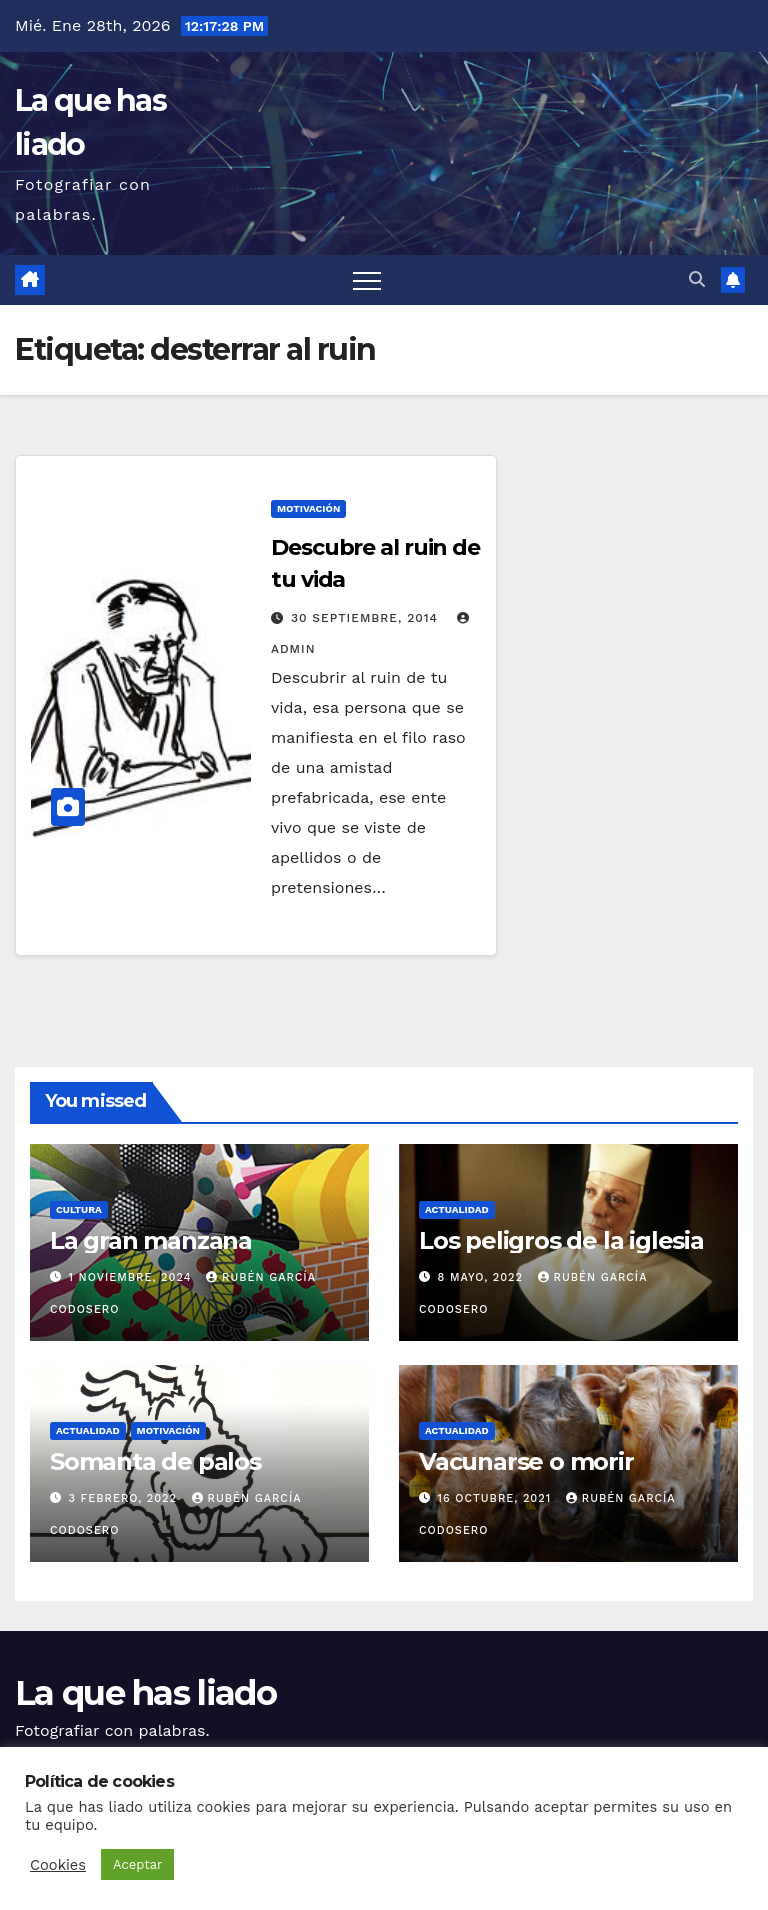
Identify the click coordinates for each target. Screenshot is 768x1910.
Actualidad (457, 1209)
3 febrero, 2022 (125, 1498)
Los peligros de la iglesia (561, 1240)
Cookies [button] (58, 1865)
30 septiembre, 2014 (367, 618)
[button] (697, 279)
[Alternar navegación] (367, 280)
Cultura (79, 1209)
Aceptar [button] (137, 1864)
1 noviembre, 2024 (133, 1277)
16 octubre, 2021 (497, 1498)
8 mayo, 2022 (483, 1277)
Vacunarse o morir (526, 1461)
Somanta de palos (155, 1461)
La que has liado (145, 1693)
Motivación (308, 508)
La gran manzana (151, 1240)
